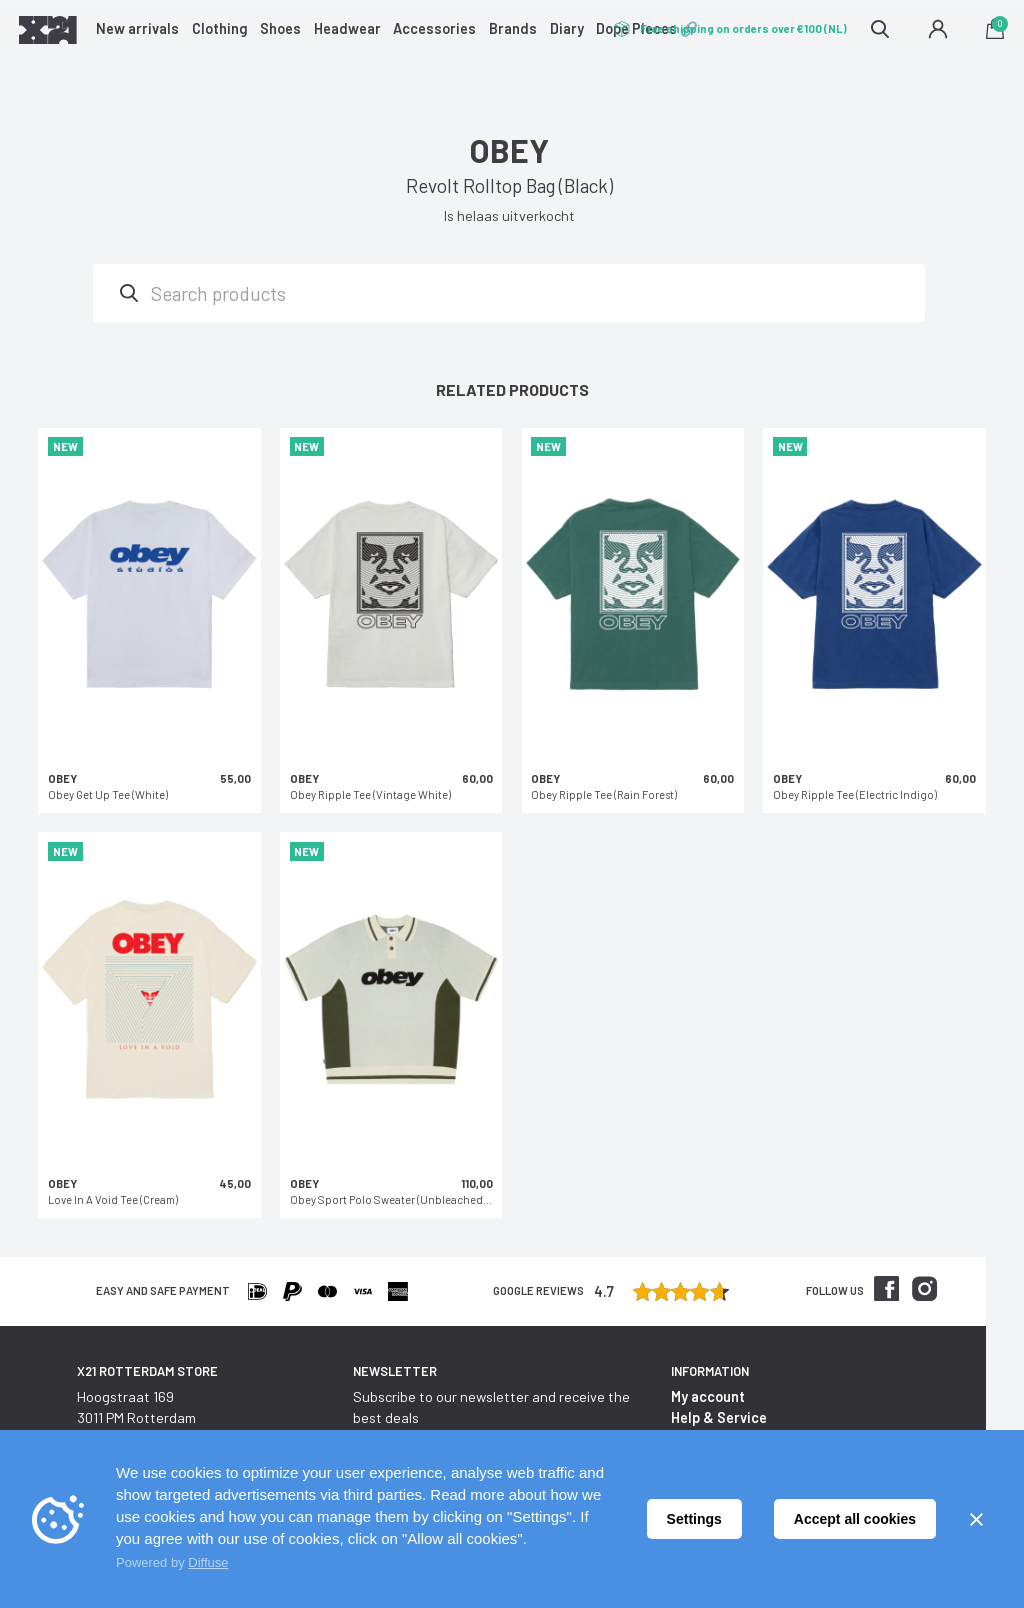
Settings (694, 1519)
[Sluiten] (976, 1519)
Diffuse (208, 1562)
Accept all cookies (855, 1519)
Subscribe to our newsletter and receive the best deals (491, 1407)
